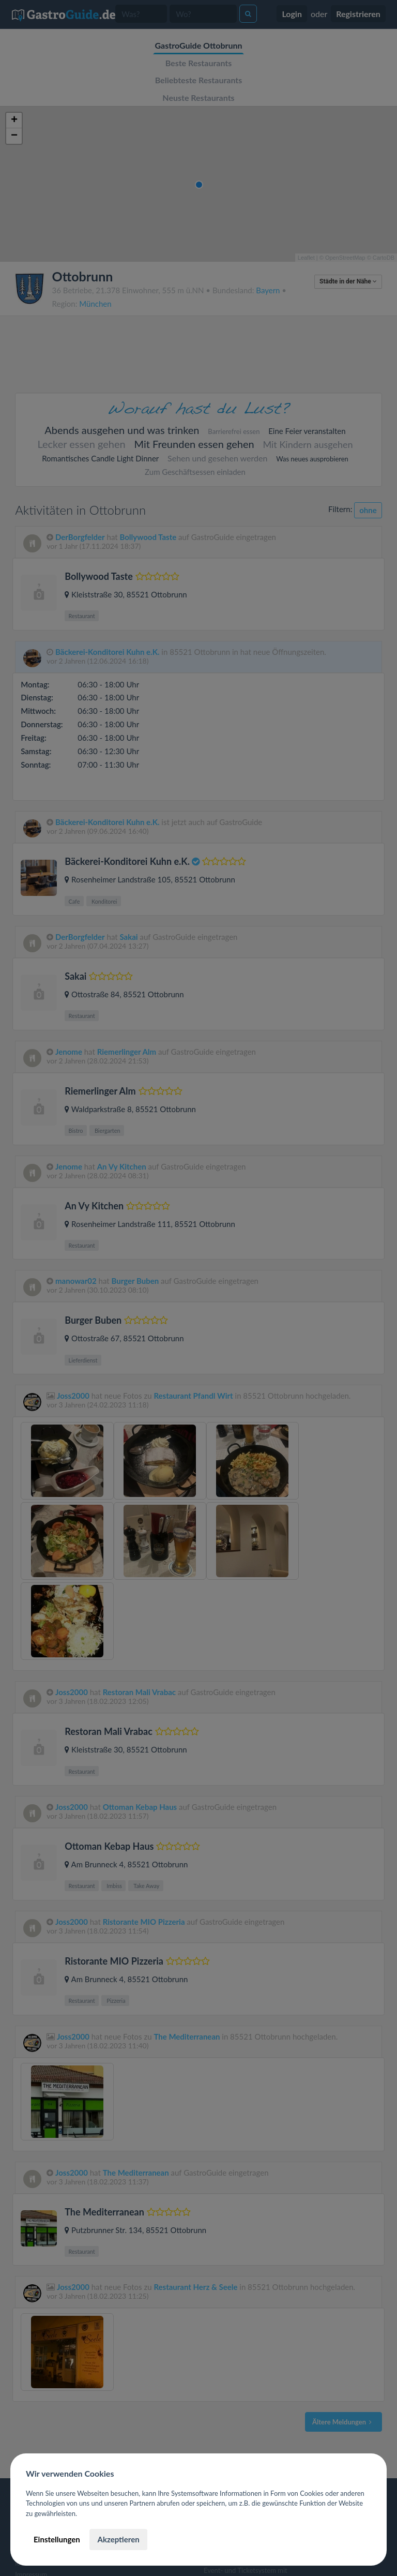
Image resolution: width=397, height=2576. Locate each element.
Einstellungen (57, 2539)
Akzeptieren (118, 2539)
